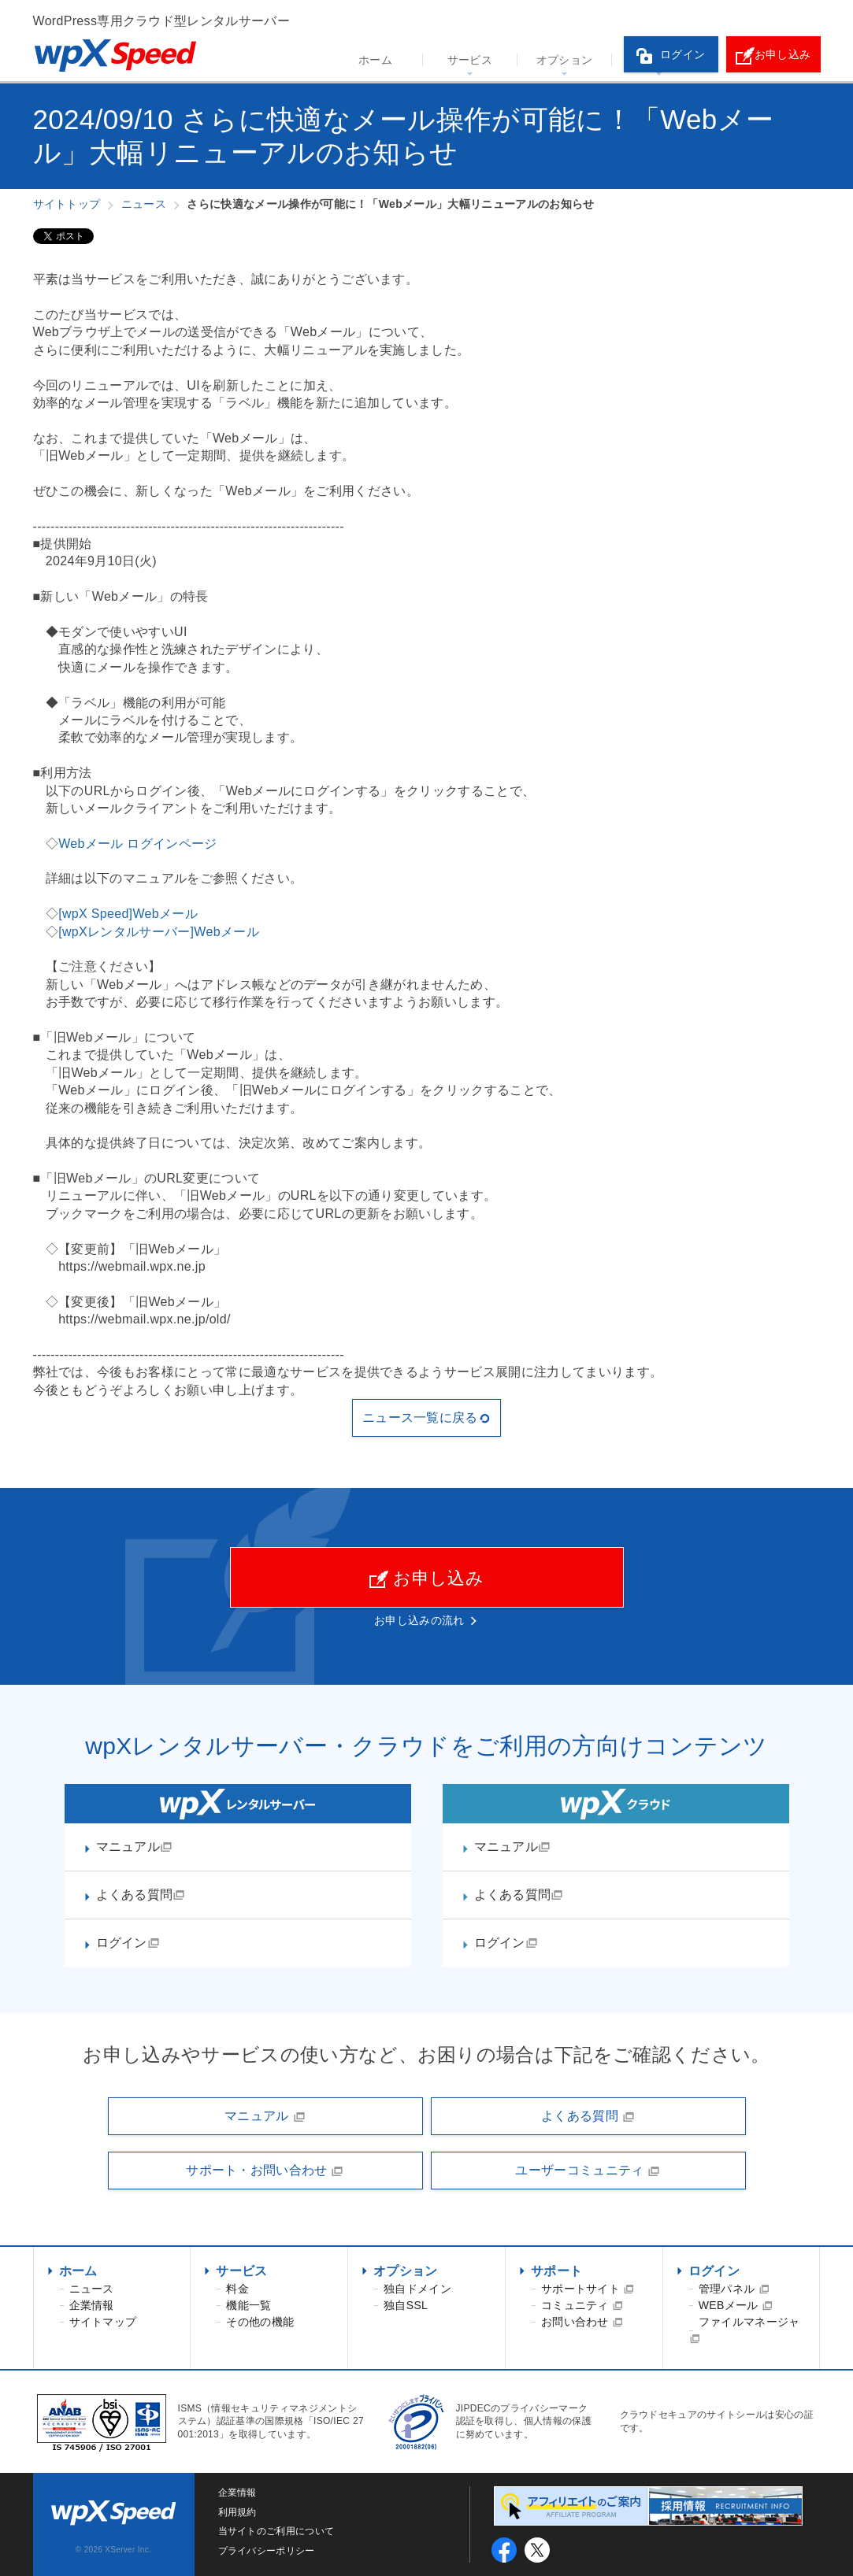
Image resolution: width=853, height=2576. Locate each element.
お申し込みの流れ (419, 1620)
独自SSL (406, 2305)
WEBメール (736, 2305)
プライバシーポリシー (266, 2550)
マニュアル (134, 1847)
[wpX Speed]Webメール (128, 913)
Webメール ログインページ (137, 843)
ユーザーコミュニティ (587, 2170)
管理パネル (734, 2288)
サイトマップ (103, 2321)
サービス (469, 60)
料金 (237, 2288)
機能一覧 (248, 2305)
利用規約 (237, 2512)
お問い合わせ (582, 2321)
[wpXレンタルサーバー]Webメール (158, 931)
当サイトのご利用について (276, 2531)
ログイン (670, 55)
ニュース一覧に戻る (426, 1418)
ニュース (91, 2288)
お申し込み (773, 56)
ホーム (375, 60)
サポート (556, 2271)
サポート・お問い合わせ (265, 2170)
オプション (564, 60)
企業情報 (91, 2305)
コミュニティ (582, 2305)
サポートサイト (588, 2288)
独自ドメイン (417, 2288)
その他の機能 (260, 2321)
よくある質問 (141, 1895)
